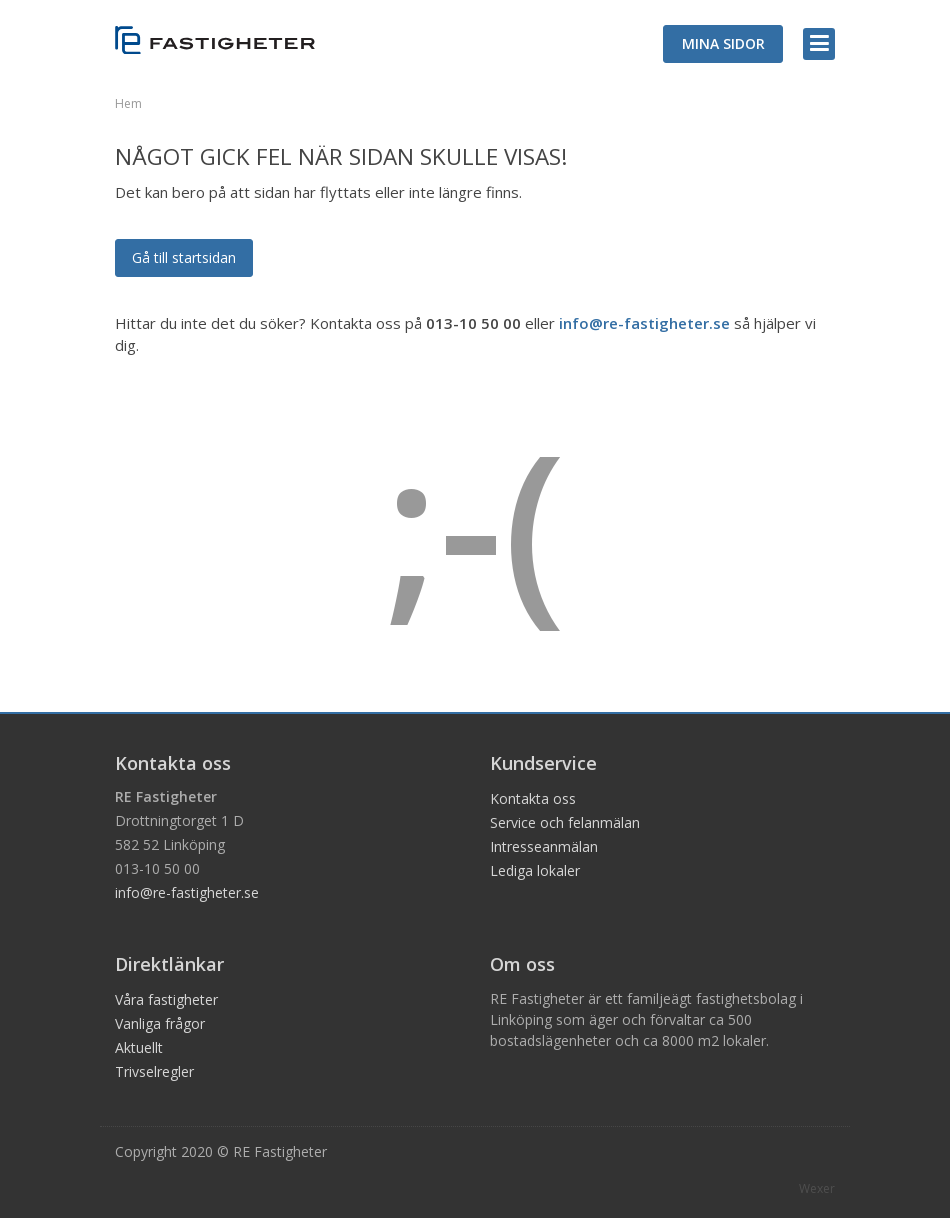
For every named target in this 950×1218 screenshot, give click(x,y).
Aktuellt (139, 1047)
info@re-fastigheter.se (644, 323)
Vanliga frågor (160, 1023)
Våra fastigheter (166, 999)
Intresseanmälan (544, 846)
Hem (128, 103)
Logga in (943, 2)
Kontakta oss (533, 798)
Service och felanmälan (565, 822)
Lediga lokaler (535, 870)
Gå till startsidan (184, 257)
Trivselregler (154, 1071)
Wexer (817, 1188)
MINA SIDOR (723, 43)
